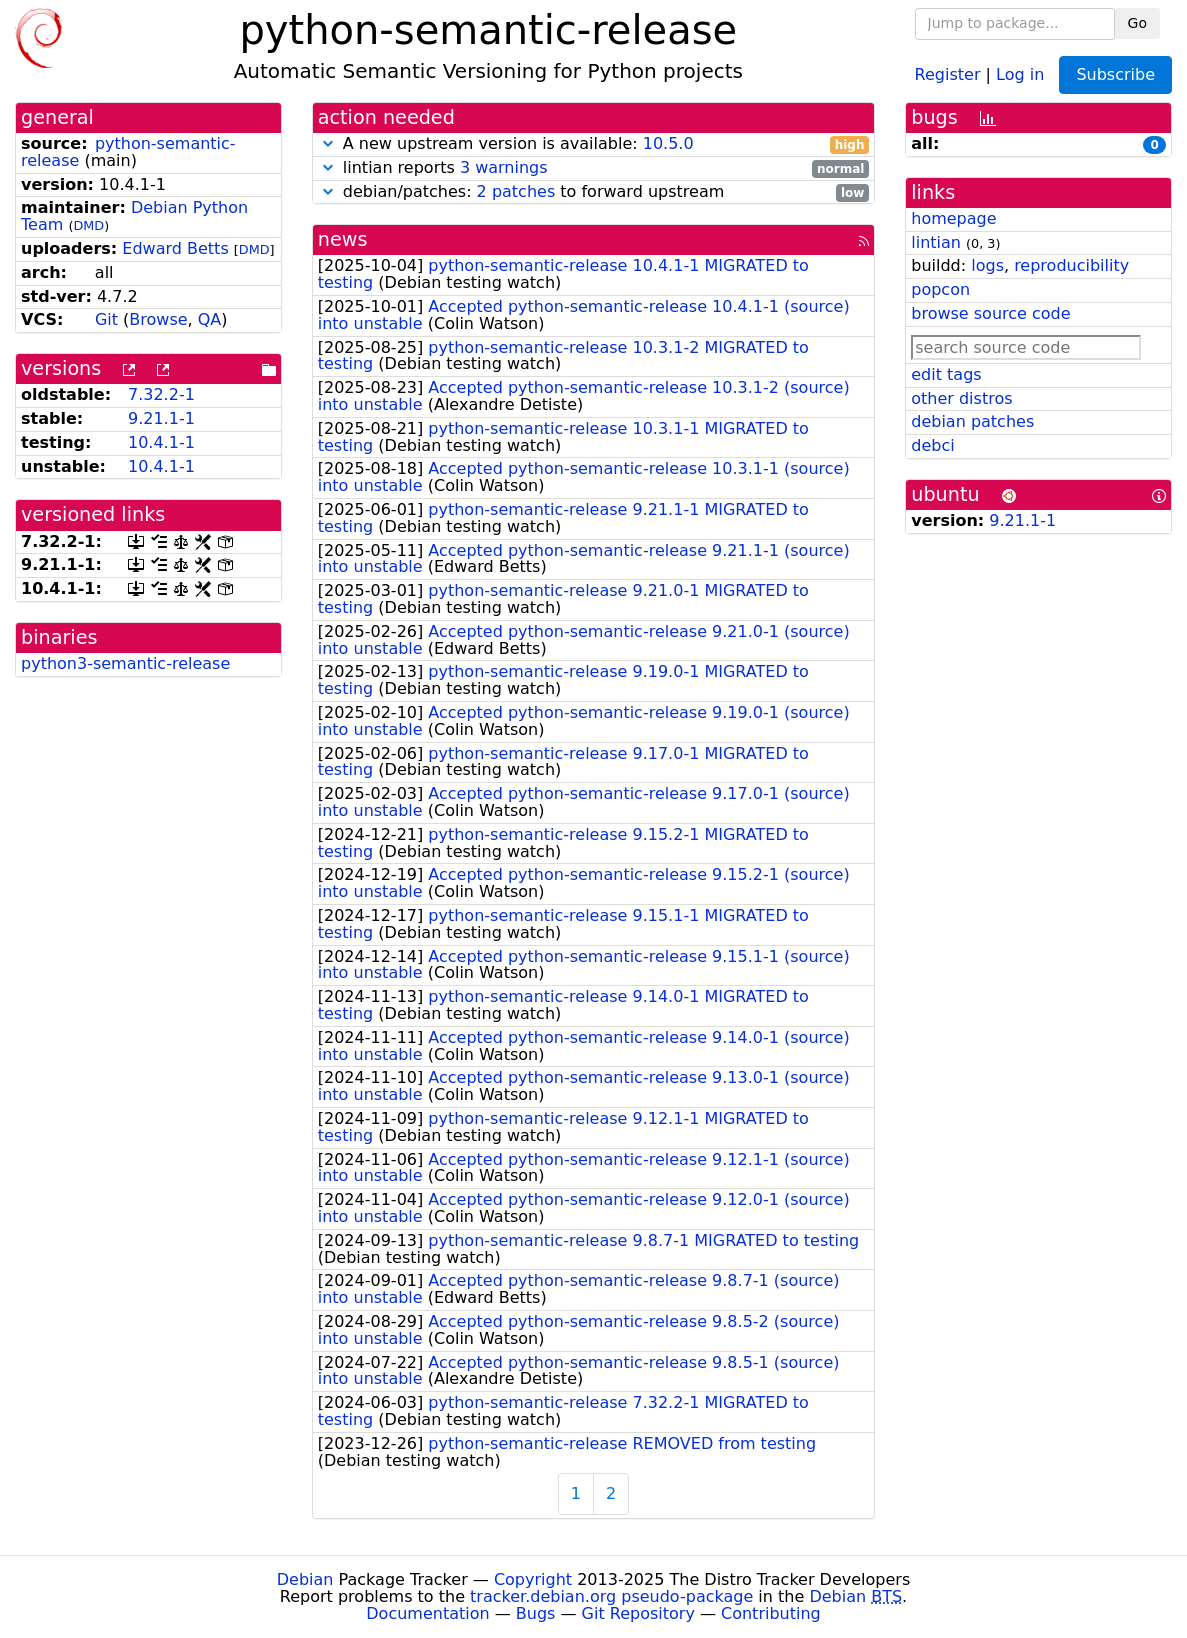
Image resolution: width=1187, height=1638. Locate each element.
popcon (940, 289)
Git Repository (638, 1613)
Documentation (427, 1613)
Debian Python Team (134, 216)
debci (932, 445)
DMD (88, 225)
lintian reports (594, 168)
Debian (305, 1579)
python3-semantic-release (125, 663)
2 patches (516, 191)
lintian (936, 242)
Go (1137, 23)
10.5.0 (668, 143)
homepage (953, 218)
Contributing (771, 1613)
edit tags (946, 374)
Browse (158, 319)
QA (210, 319)
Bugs (536, 1613)
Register (948, 73)
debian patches (972, 421)
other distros (961, 398)
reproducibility (1071, 265)
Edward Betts (175, 248)
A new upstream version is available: (594, 144)
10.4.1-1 (161, 442)
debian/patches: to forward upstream (594, 192)
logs (987, 265)
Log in (1020, 73)
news (343, 239)
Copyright (533, 1579)
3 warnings (504, 167)
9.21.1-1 (161, 418)
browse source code (990, 313)
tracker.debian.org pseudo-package (611, 1596)
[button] (328, 143)
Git (106, 319)
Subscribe (1115, 74)
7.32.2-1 (161, 394)
